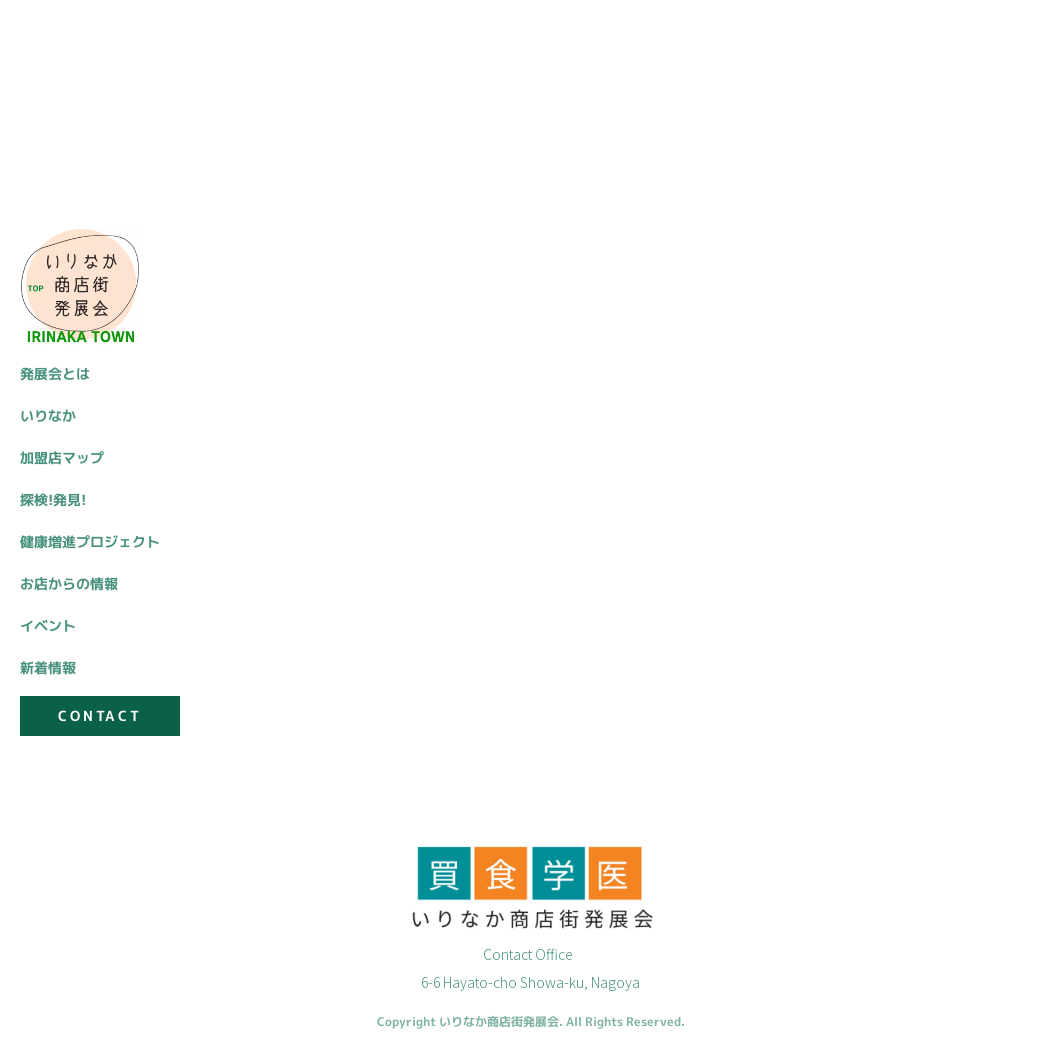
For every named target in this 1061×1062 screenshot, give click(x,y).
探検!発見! (53, 499)
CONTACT (100, 715)
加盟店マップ (62, 457)
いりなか (48, 415)
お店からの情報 (69, 583)
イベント (48, 625)
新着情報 (48, 667)
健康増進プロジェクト (90, 541)
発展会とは (55, 373)
